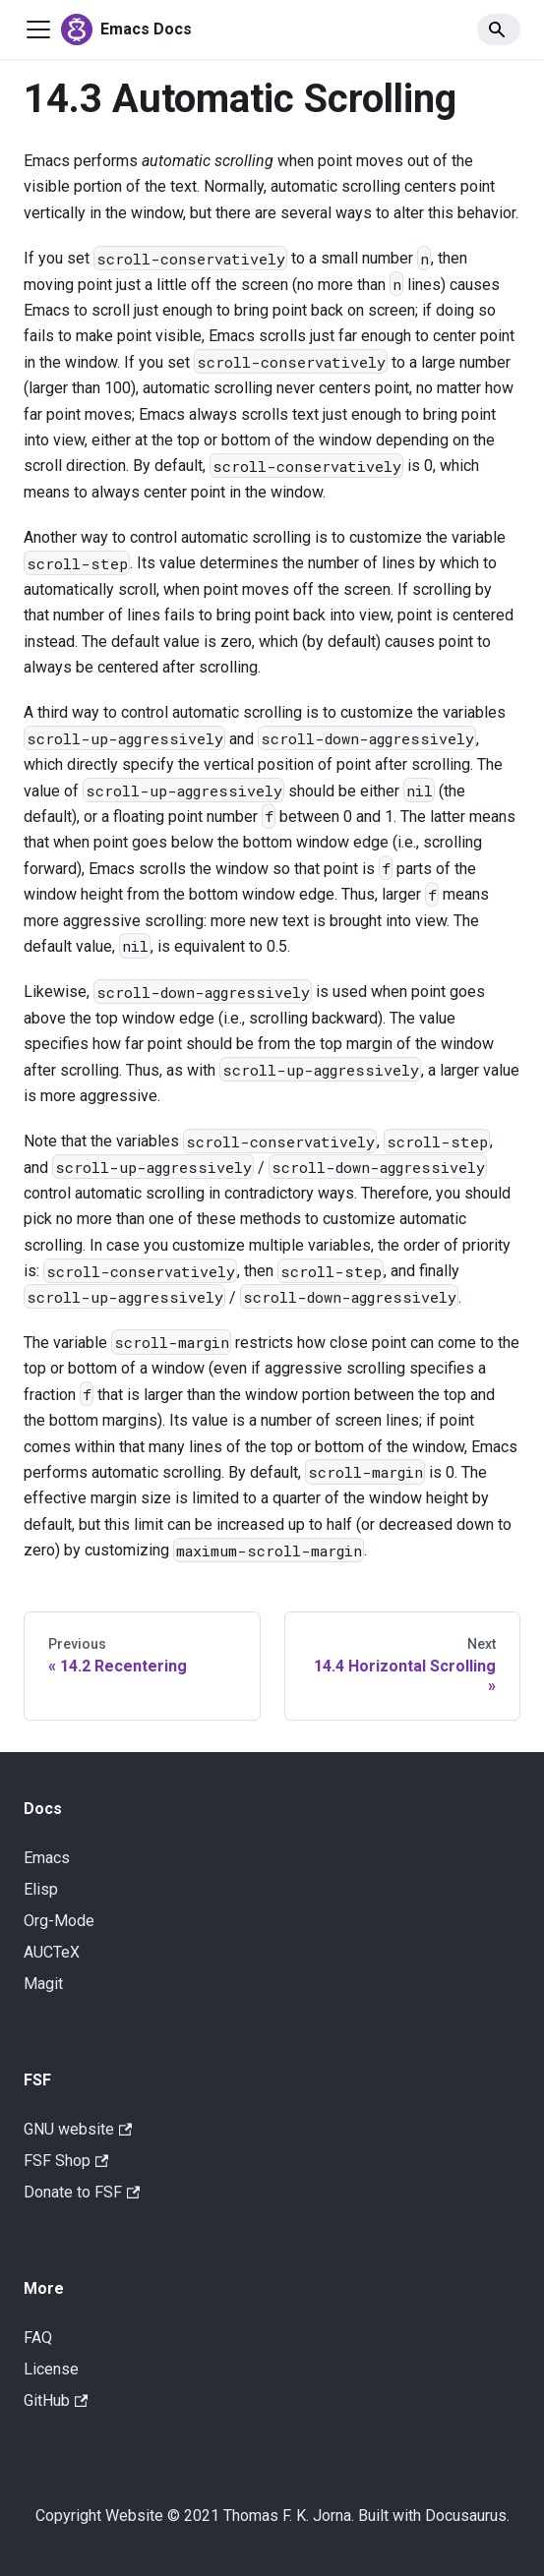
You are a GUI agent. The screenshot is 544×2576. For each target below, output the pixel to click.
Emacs (47, 1857)
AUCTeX (52, 1952)
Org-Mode (59, 1920)
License (51, 2369)
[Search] (498, 29)
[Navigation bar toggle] (38, 29)
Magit (43, 1983)
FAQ (38, 2337)
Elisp (41, 1889)
